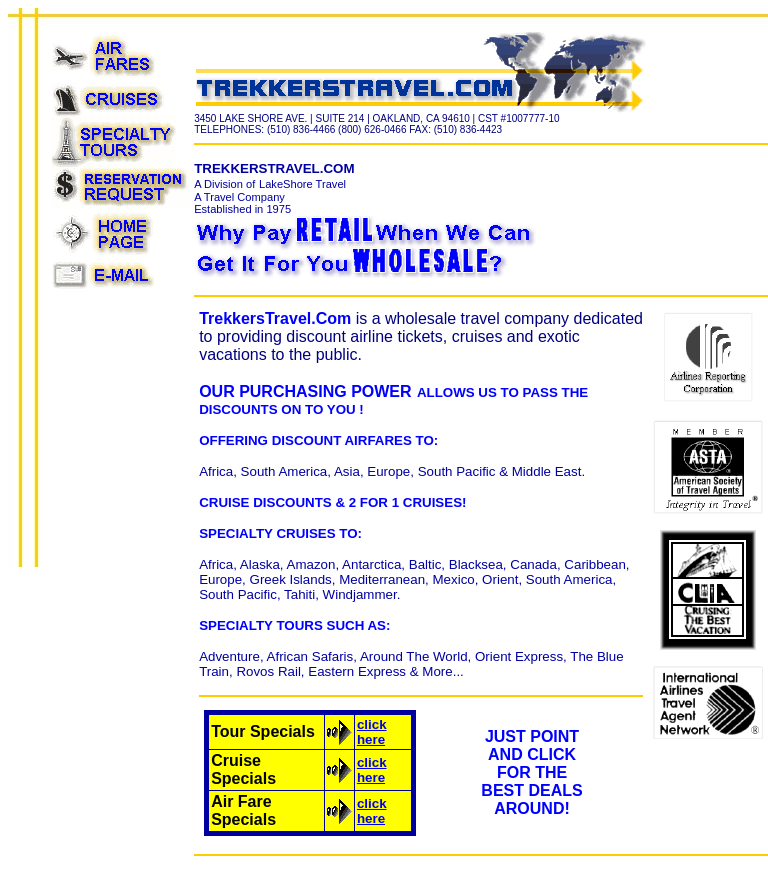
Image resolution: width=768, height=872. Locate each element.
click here (372, 732)
